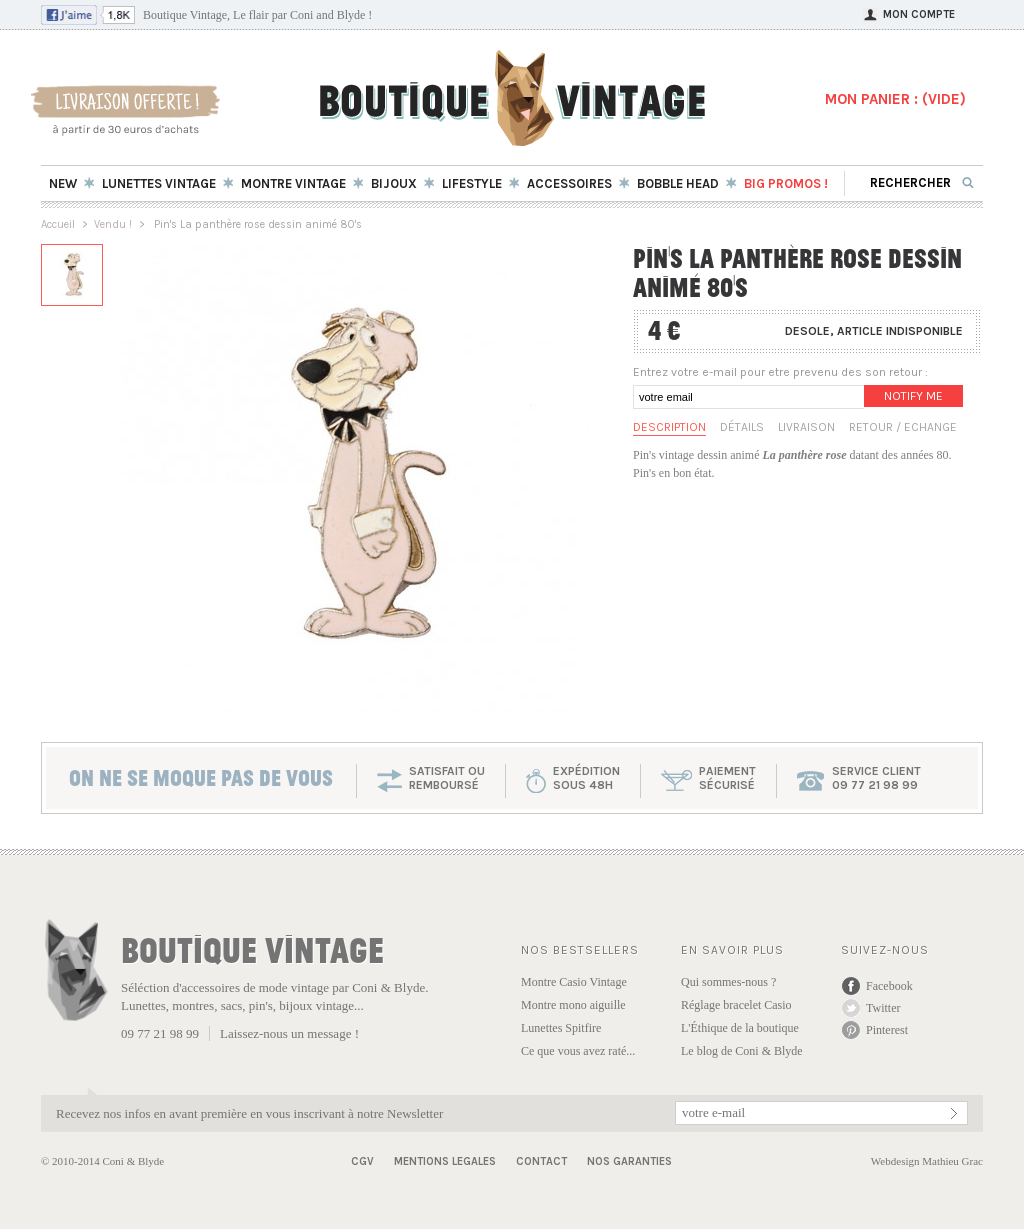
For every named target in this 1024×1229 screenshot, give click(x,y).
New (63, 183)
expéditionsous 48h (586, 778)
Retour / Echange (903, 427)
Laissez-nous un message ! (289, 1033)
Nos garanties (629, 1161)
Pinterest (887, 1030)
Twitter (883, 1008)
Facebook (889, 986)
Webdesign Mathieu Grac (927, 1161)
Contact (541, 1161)
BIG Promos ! (786, 183)
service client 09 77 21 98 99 (876, 778)
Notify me (913, 396)
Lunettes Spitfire (561, 1028)
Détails (742, 427)
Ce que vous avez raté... (578, 1051)
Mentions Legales (445, 1161)
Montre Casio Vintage (574, 982)
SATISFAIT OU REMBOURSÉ (447, 778)
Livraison (806, 427)
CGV (362, 1161)
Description (669, 427)
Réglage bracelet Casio (736, 1005)
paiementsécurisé (727, 778)
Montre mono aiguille (573, 1005)
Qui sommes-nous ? (728, 982)
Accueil (58, 224)
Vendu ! (113, 224)
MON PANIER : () (895, 99)
